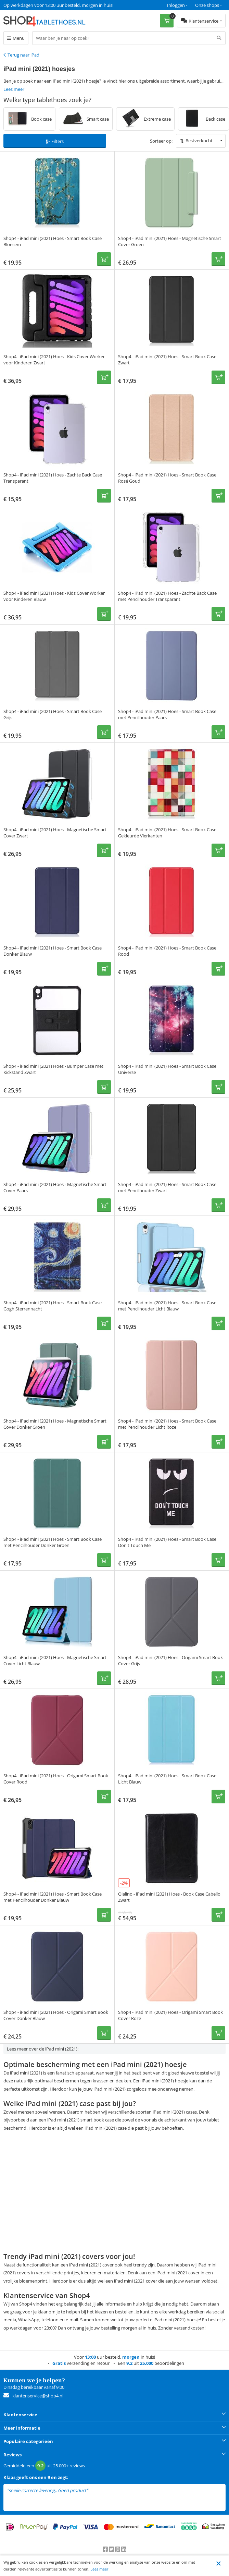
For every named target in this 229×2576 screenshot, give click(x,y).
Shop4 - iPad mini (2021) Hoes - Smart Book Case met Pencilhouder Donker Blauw (52, 1897)
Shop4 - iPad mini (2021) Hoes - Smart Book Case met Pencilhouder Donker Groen (52, 1542)
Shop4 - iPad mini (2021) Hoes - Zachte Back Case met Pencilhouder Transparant (167, 596)
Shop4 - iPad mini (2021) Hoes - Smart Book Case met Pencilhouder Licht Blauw (167, 1305)
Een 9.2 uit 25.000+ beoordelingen (37, 5)
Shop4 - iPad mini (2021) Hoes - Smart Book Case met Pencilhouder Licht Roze (167, 1424)
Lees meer (99, 2569)
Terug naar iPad (23, 55)
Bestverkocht (199, 140)
